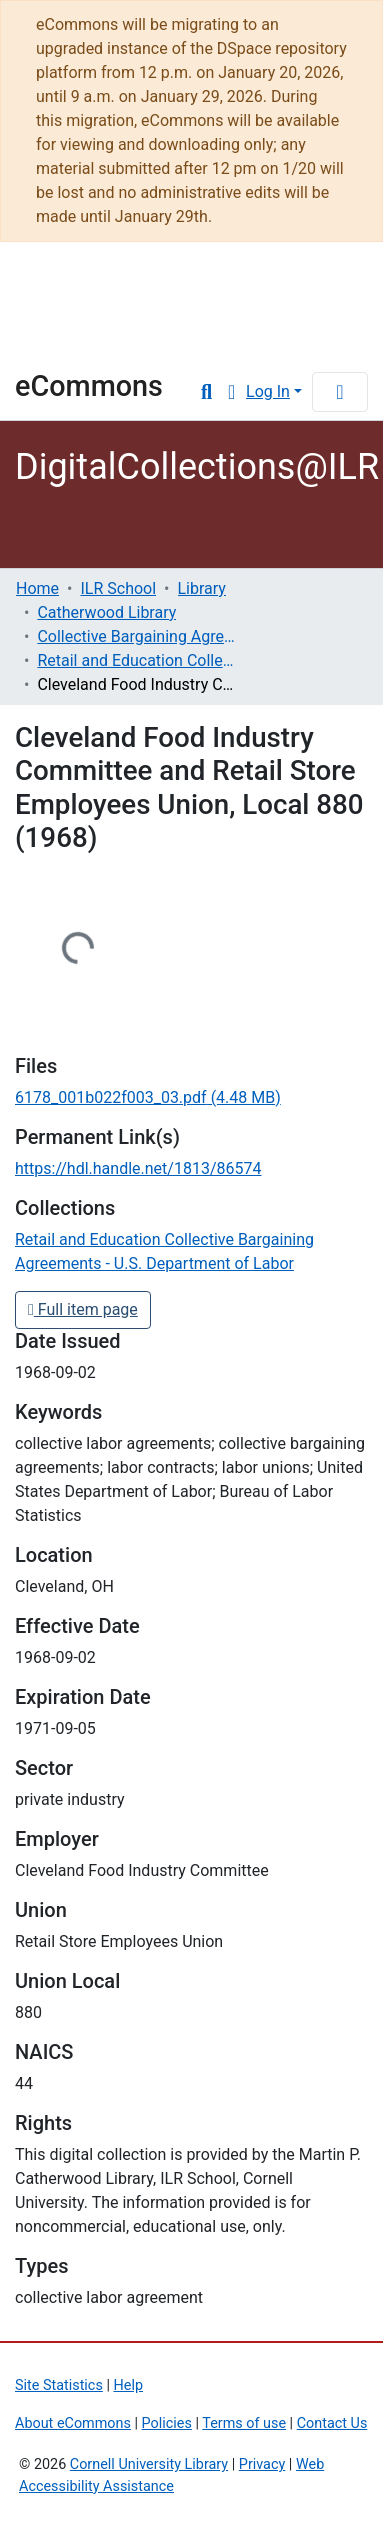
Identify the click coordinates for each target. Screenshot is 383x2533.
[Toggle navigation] (340, 392)
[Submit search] (206, 392)
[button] (231, 392)
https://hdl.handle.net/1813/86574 (138, 1168)
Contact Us (332, 2423)
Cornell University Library (149, 2464)
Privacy (262, 2464)
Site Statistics (59, 2385)
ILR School (118, 588)
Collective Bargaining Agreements (137, 636)
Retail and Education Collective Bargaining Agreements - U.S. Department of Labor (137, 660)
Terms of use (244, 2423)
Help (128, 2385)
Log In (268, 391)
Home (37, 588)
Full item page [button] (83, 1309)
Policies (167, 2423)
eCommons (89, 386)
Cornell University (115, 288)
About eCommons (73, 2423)
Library (75, 341)
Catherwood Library (106, 612)
